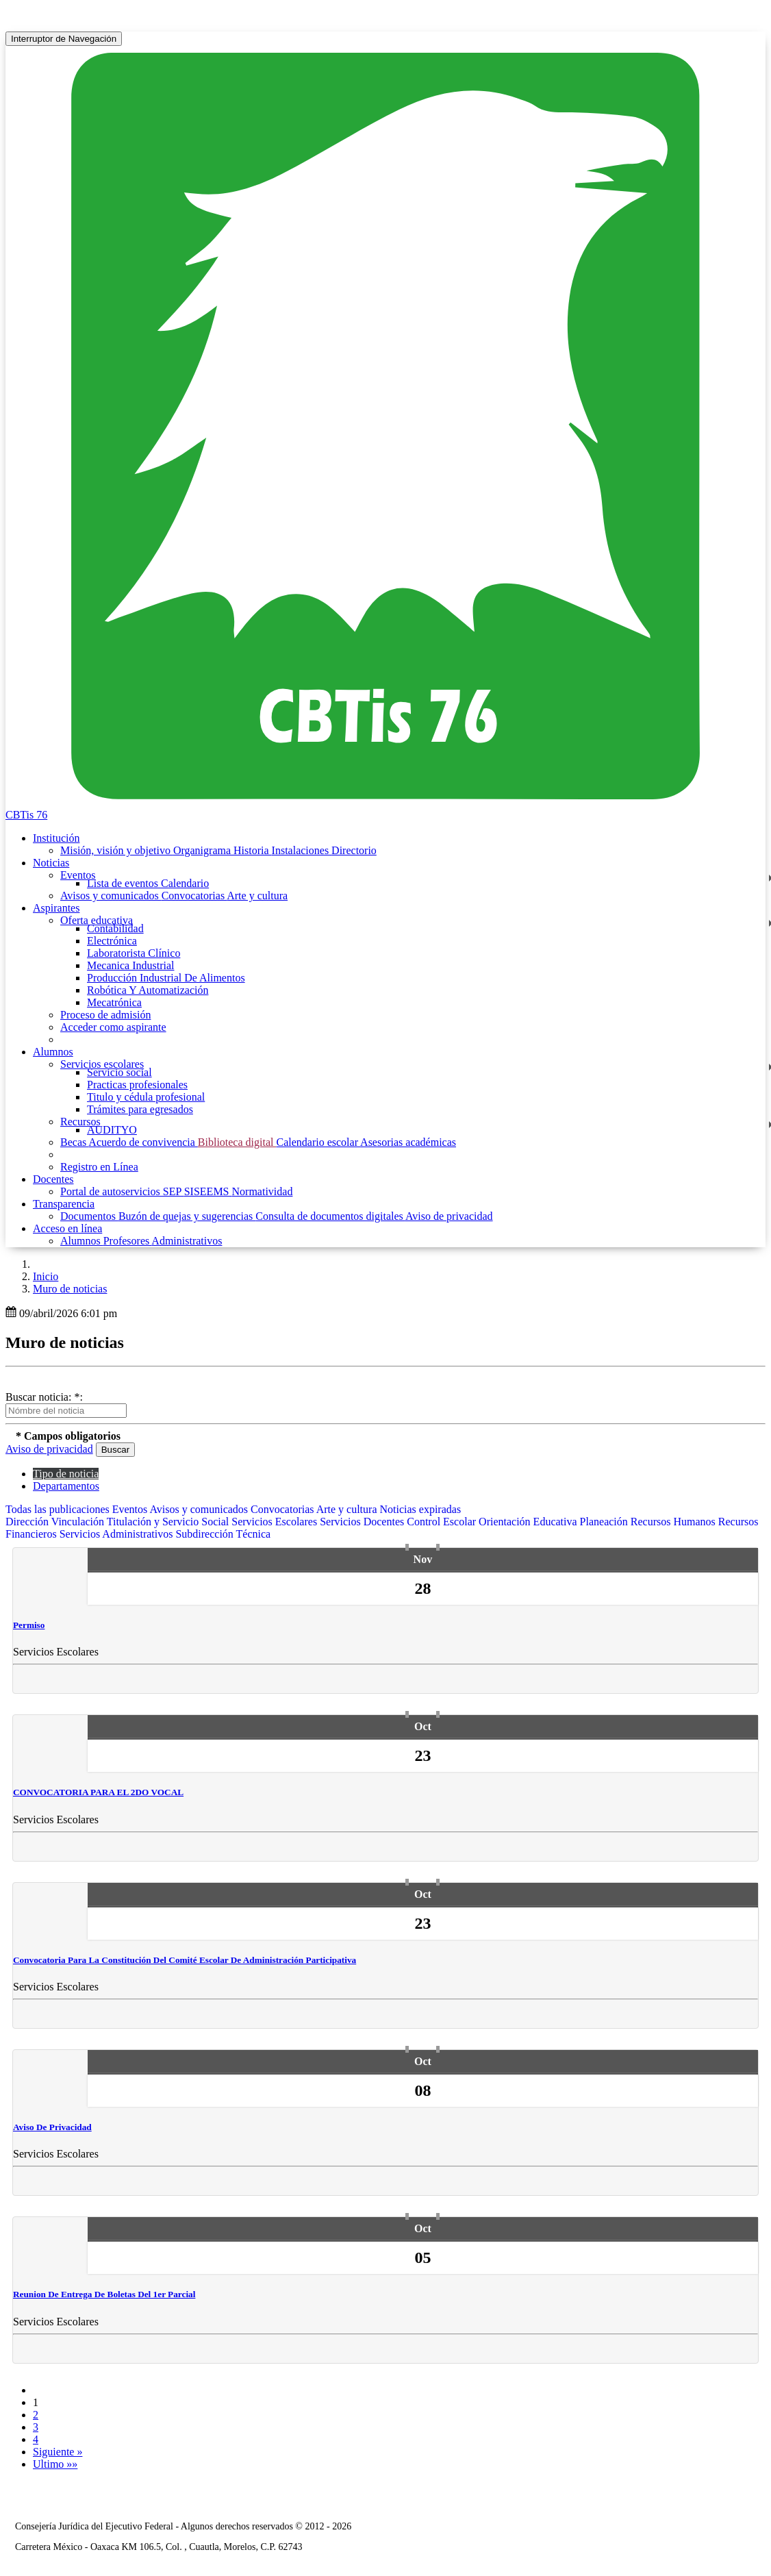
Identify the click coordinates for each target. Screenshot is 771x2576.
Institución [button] (56, 838)
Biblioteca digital (237, 1142)
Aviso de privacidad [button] (49, 1449)
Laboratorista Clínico (133, 953)
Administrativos (186, 1241)
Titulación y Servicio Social (169, 1521)
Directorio (354, 850)
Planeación (605, 1521)
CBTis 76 (26, 815)
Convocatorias (194, 895)
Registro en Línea (99, 1167)
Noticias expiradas (421, 1509)
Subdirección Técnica (222, 1534)
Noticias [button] (51, 862)
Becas (74, 1142)
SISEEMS (208, 1191)
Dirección (28, 1521)
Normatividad (262, 1191)
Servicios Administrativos (118, 1534)
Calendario (185, 883)
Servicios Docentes (363, 1521)
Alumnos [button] (53, 1052)
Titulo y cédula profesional (146, 1097)
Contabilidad (115, 928)
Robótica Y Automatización (147, 990)
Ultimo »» (55, 2464)
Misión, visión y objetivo (116, 850)
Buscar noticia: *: (44, 1397)
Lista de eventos (124, 883)
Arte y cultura (257, 895)
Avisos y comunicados (111, 895)
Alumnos (81, 1241)
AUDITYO (112, 1130)
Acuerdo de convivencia (142, 1142)
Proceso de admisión (105, 1015)
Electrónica (112, 941)
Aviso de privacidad (449, 1216)
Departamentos (66, 1486)
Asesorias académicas (408, 1142)
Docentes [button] (53, 1179)
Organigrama (203, 850)
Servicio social (119, 1072)
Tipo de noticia (66, 1473)
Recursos (80, 1121)
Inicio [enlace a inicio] (45, 1276)
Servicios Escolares (275, 1521)
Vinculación (79, 1521)
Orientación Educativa (529, 1521)
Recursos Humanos (674, 1521)
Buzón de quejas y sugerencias (186, 1216)
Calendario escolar (318, 1142)
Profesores (127, 1241)
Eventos (78, 875)
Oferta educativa (96, 920)
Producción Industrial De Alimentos (166, 978)
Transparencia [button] (63, 1204)
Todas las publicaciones (58, 1509)
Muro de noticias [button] (70, 1289)
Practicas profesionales (137, 1084)
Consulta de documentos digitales (330, 1216)
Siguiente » (57, 2452)
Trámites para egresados (140, 1109)
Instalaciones (302, 850)
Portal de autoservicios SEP (122, 1191)
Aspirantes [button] (56, 908)
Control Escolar (443, 1521)
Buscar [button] (115, 1450)
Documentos (89, 1216)
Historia (252, 850)
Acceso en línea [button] (67, 1228)
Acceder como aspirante (113, 1027)
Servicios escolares (102, 1064)
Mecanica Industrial (131, 965)
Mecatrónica (114, 1002)
